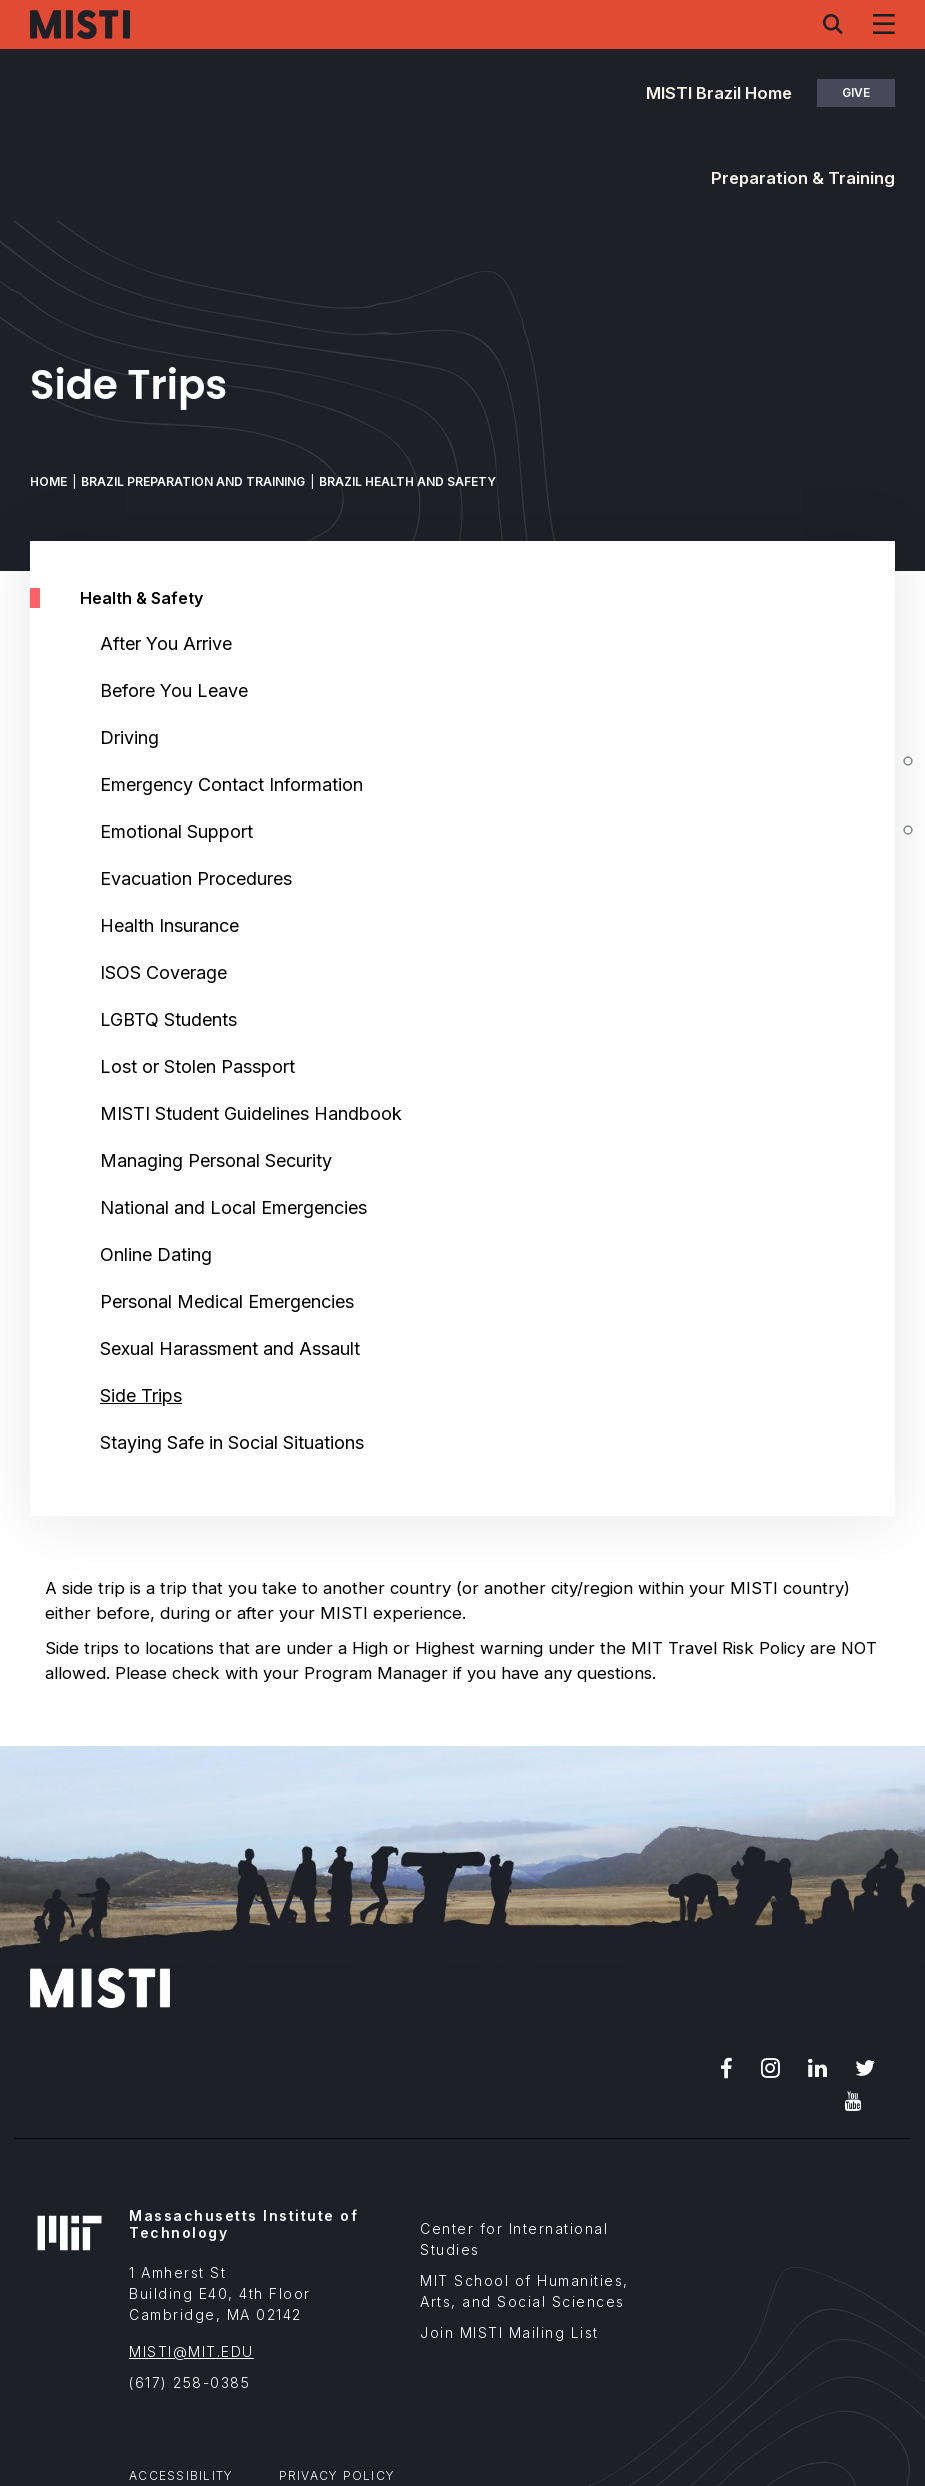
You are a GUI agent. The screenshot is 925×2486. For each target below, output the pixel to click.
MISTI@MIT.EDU (191, 2351)
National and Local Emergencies (233, 1207)
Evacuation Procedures (196, 878)
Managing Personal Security (216, 1160)
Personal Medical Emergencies (227, 1301)
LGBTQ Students (168, 1019)
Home (48, 481)
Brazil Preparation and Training (193, 481)
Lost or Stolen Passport (197, 1066)
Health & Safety (141, 598)
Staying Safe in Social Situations (232, 1442)
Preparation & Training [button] (803, 178)
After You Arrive (166, 643)
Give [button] (856, 92)
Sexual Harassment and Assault (230, 1348)
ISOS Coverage (163, 972)
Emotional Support (176, 831)
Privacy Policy (337, 2475)
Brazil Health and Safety (407, 481)
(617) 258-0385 (189, 2382)
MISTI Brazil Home (719, 93)
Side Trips (141, 1395)
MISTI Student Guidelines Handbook (251, 1113)
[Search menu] (833, 24)
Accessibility (181, 2475)
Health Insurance (169, 925)
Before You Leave (174, 690)
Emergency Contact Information (231, 784)
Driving (129, 737)
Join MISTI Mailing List (509, 2332)
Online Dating (156, 1254)
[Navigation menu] (884, 24)
